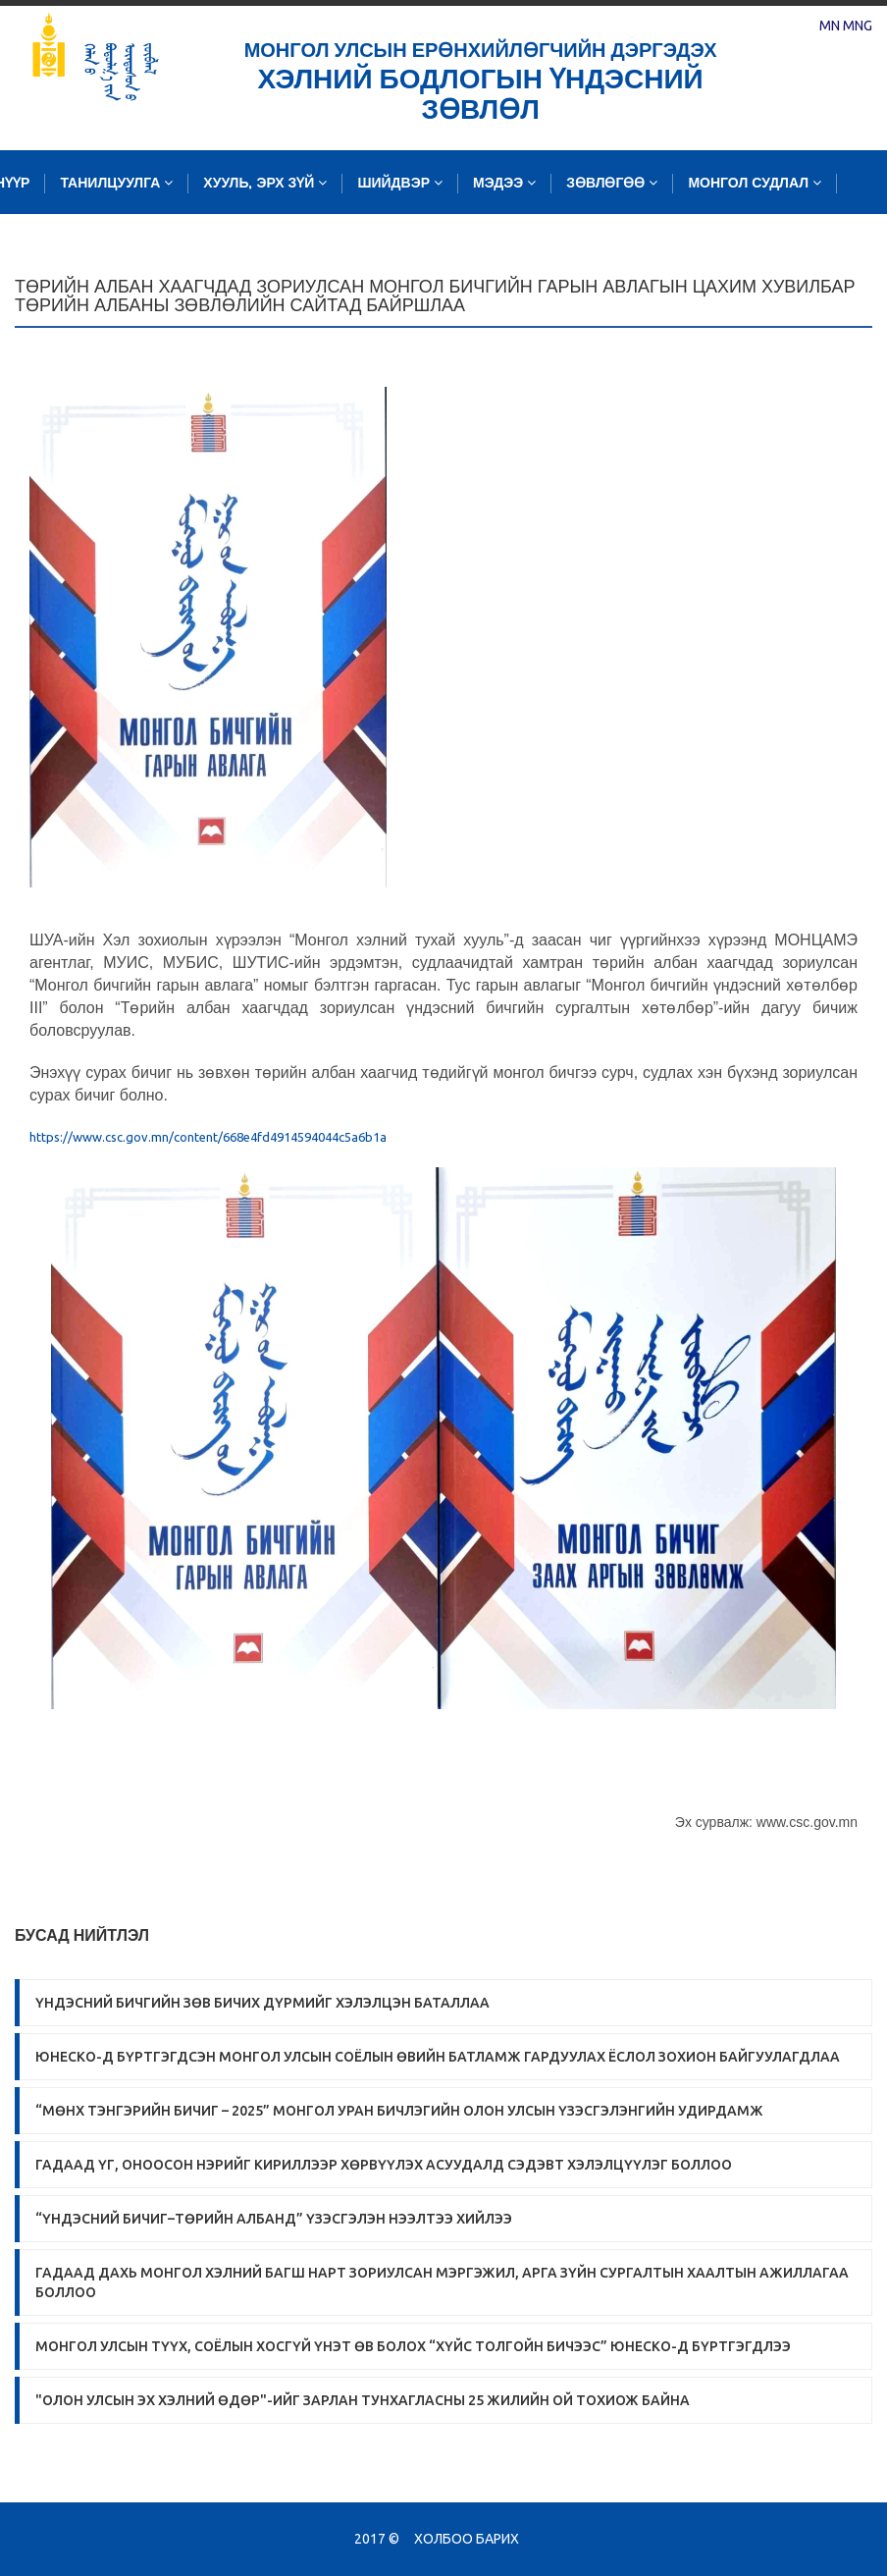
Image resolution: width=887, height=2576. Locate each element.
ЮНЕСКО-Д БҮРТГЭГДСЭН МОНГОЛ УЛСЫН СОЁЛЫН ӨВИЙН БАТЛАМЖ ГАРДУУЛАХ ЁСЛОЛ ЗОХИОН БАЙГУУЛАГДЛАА (437, 2057)
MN (829, 25)
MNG (857, 25)
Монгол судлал (754, 183)
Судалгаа (202, 247)
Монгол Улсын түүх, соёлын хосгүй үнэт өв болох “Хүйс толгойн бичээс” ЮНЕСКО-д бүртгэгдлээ (413, 2346)
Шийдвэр (400, 183)
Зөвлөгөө (611, 183)
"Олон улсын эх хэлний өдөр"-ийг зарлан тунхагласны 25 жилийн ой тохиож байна (362, 2400)
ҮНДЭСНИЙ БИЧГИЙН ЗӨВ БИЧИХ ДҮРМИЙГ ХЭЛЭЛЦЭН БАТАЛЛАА (262, 2003)
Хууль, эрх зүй (265, 183)
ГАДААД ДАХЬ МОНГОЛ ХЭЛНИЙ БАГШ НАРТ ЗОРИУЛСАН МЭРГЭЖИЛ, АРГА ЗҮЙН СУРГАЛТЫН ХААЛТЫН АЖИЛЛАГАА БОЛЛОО (442, 2282)
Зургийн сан (330, 247)
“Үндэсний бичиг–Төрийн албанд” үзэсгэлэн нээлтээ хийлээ (273, 2219)
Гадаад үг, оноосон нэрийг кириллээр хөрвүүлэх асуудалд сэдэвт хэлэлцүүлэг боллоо (383, 2165)
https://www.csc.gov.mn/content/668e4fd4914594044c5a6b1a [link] (208, 1137)
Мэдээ (504, 183)
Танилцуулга (116, 183)
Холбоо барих (466, 2539)
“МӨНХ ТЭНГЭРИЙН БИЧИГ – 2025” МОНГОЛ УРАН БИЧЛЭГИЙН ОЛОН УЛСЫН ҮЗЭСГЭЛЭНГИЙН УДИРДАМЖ (399, 2111)
